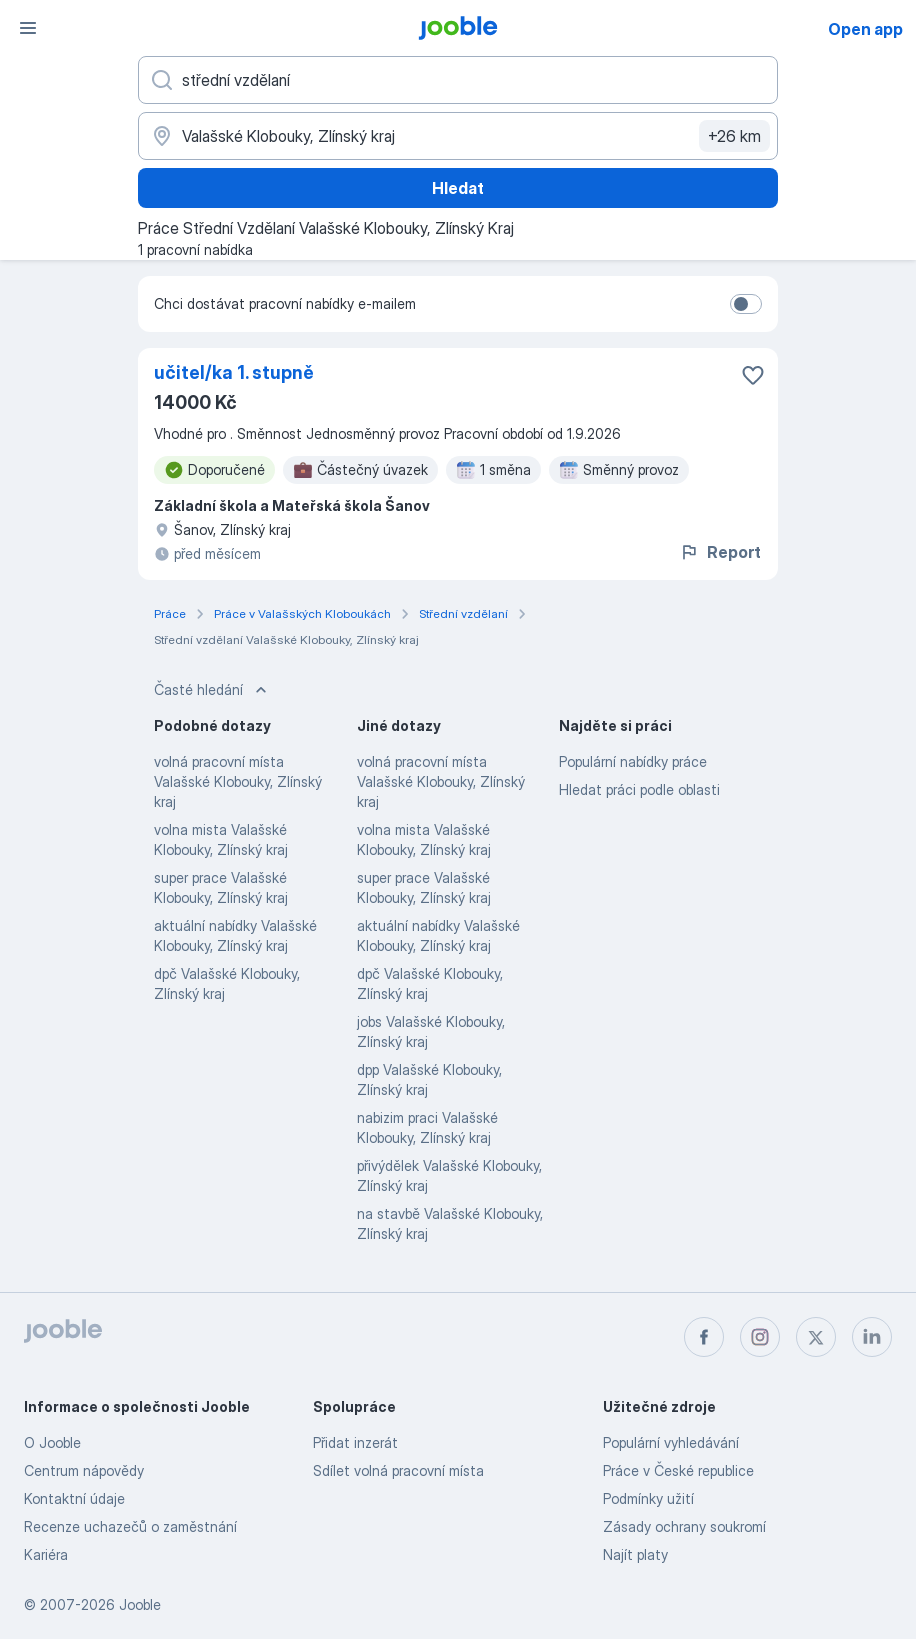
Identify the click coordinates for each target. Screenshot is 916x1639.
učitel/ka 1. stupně (234, 372)
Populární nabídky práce (633, 761)
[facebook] (704, 1337)
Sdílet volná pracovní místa (398, 1470)
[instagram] (760, 1337)
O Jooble (52, 1442)
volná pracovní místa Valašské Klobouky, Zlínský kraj (238, 781)
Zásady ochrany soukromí (684, 1526)
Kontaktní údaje (74, 1498)
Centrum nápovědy (84, 1470)
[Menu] (28, 28)
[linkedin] (872, 1337)
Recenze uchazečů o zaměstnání (130, 1526)
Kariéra (46, 1554)
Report (720, 552)
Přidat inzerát (355, 1442)
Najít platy (635, 1554)
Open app (865, 29)
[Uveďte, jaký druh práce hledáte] (458, 80)
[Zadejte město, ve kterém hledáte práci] (458, 136)
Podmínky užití (648, 1498)
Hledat (458, 188)
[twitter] (816, 1337)
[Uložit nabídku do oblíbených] (753, 375)
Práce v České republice (678, 1470)
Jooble (140, 1604)
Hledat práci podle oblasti (639, 789)
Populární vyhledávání (671, 1442)
